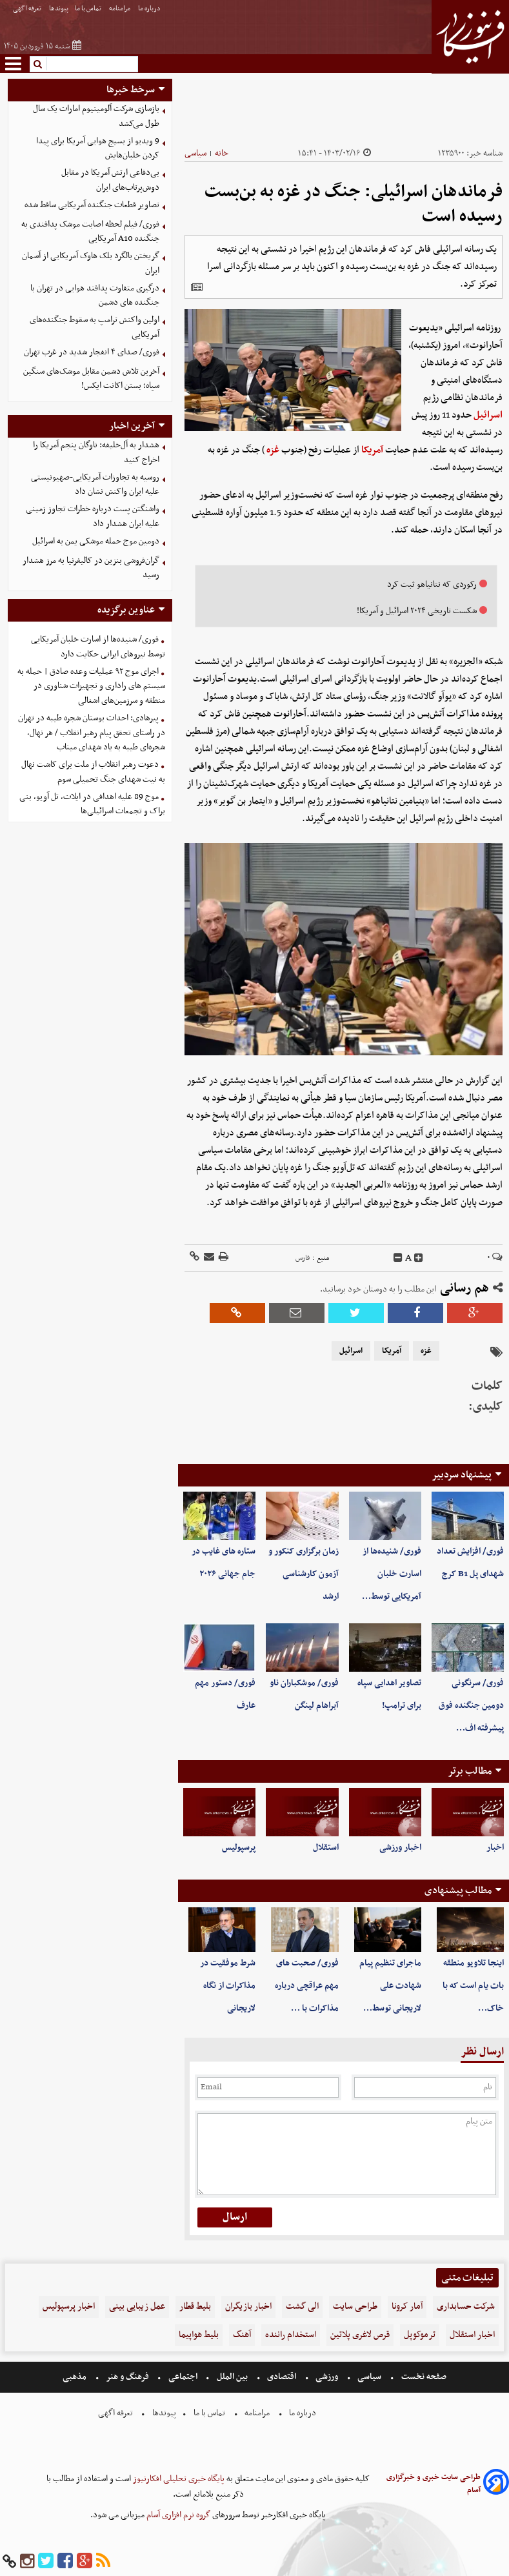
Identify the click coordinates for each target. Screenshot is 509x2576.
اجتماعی (182, 2376)
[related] (197, 287)
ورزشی (327, 2376)
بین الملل (232, 2376)
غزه (272, 449)
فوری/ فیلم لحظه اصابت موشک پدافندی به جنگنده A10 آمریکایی (90, 232)
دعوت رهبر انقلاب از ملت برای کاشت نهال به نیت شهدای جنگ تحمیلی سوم (93, 772)
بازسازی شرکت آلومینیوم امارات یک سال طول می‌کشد (96, 116)
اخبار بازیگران (248, 2306)
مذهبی (75, 2376)
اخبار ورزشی (400, 1847)
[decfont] (398, 1258)
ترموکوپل (419, 2335)
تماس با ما (89, 9)
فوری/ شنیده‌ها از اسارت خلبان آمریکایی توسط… (391, 1574)
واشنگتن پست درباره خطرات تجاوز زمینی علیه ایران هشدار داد (92, 516)
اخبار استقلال (472, 2335)
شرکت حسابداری (466, 2306)
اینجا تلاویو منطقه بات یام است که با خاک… (473, 1986)
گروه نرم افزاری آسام (177, 2515)
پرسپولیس (238, 1847)
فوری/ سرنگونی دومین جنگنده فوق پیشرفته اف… (471, 1706)
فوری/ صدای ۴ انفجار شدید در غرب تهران (91, 352)
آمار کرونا (407, 2306)
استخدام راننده (290, 2335)
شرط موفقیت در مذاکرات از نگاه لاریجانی (227, 1986)
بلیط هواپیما (199, 2335)
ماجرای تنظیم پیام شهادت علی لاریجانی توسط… (390, 1986)
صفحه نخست (422, 2376)
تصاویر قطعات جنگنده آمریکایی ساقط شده (92, 205)
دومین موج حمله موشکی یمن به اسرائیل (95, 541)
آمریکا (372, 449)
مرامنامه (120, 9)
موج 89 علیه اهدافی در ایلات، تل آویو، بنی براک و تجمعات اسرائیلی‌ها (92, 804)
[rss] (103, 2561)
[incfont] (418, 1258)
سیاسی (195, 153)
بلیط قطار (195, 2306)
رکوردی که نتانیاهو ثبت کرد (432, 584)
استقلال (326, 1847)
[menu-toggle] (13, 63)
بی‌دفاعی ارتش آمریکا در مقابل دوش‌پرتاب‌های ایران (110, 180)
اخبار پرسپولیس (69, 2306)
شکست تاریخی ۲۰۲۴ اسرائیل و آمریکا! (417, 610)
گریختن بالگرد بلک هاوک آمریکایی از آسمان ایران (90, 263)
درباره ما (150, 9)
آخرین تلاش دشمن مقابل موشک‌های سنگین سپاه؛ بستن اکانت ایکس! (91, 379)
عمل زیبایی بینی (137, 2306)
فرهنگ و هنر (128, 2376)
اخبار (495, 1847)
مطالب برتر (470, 1771)
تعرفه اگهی (28, 9)
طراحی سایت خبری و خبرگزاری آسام (433, 2484)
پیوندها (58, 9)
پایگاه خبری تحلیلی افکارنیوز (178, 2478)
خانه (221, 153)
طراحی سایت (355, 2306)
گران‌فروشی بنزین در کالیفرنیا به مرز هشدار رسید (91, 568)
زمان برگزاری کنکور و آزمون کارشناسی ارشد (303, 1574)
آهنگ (242, 2335)
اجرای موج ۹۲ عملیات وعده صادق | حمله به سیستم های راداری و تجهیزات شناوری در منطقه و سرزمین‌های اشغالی (91, 686)
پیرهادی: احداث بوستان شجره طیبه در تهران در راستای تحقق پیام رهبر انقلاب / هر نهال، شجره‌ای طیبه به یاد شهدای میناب (91, 733)
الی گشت (302, 2306)
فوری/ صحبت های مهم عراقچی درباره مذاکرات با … (307, 1986)
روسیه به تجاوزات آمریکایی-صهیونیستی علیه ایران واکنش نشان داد (95, 485)
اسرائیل (488, 415)
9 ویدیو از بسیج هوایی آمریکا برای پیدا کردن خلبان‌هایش (97, 148)
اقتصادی (281, 2376)
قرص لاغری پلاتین (360, 2335)
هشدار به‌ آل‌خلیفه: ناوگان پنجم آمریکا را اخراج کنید (96, 452)
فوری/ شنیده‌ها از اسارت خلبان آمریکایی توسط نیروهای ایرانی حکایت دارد (98, 647)
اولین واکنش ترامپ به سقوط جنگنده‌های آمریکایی (94, 327)
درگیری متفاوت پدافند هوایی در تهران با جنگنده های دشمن (94, 295)
